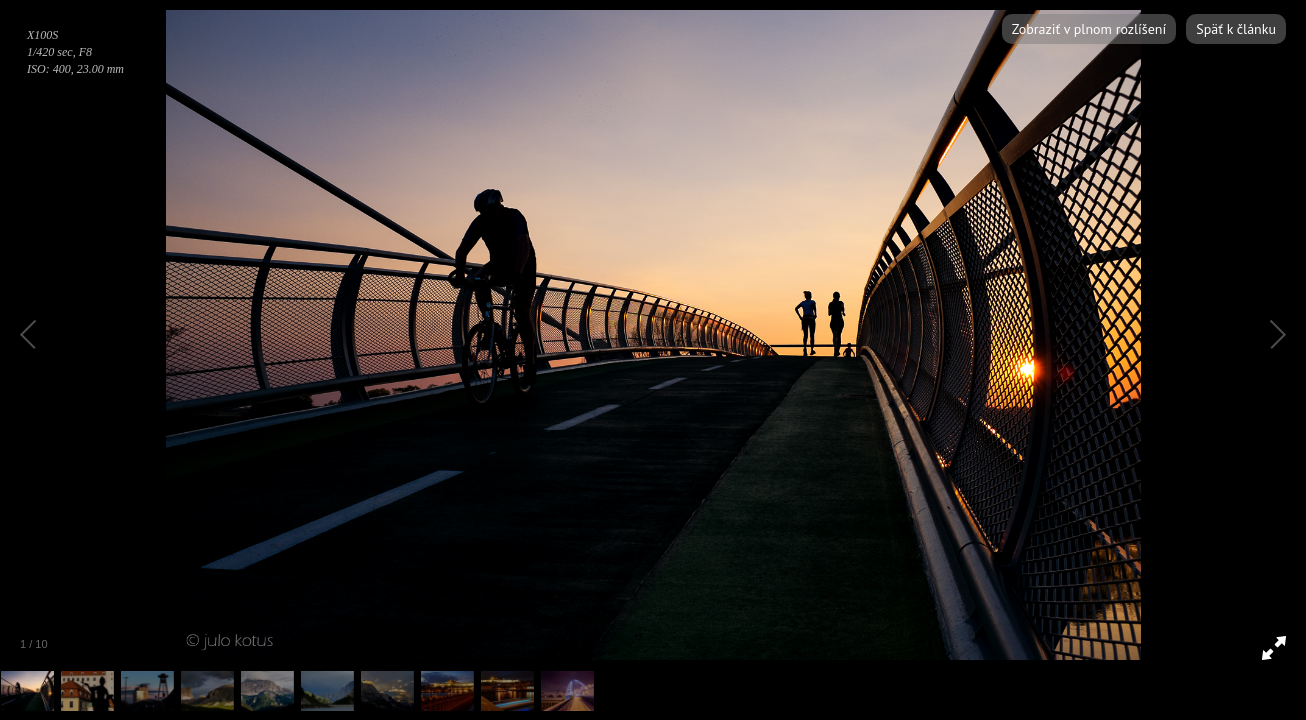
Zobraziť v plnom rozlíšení (1089, 29)
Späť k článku (1236, 29)
